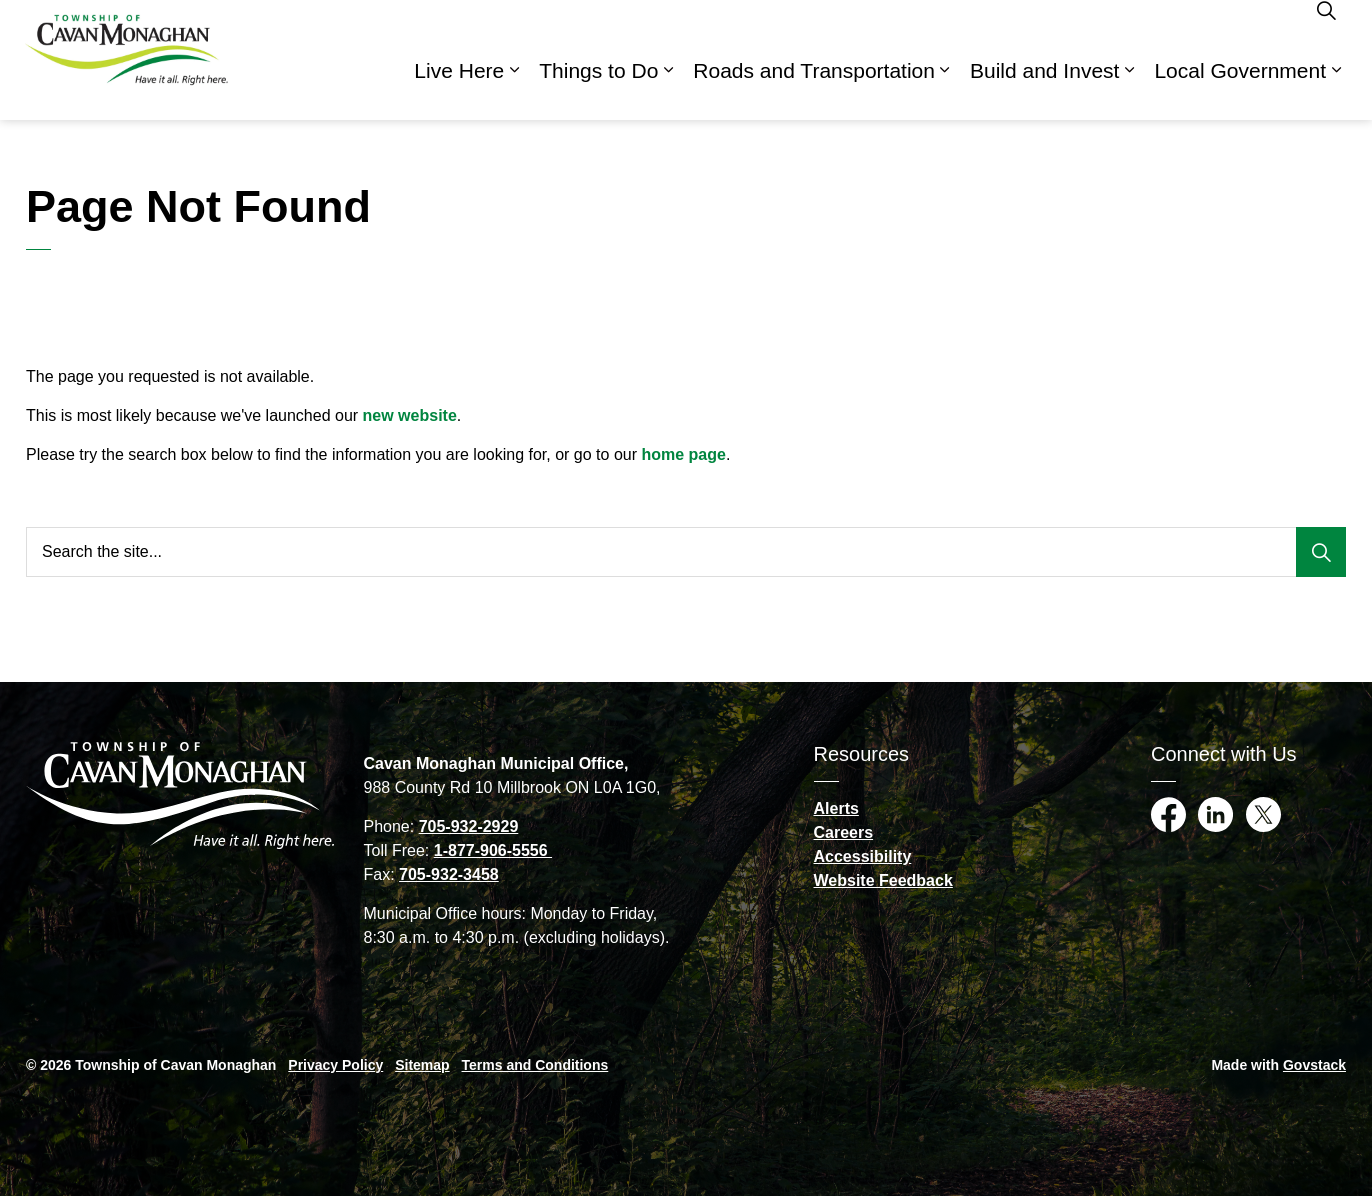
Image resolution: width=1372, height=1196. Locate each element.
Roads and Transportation (814, 89)
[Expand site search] (1326, 30)
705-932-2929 (469, 826)
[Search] (1321, 552)
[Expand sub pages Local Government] (1336, 90)
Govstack (1314, 1065)
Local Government (1240, 89)
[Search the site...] (686, 552)
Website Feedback (883, 880)
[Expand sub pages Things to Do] (668, 90)
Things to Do (598, 89)
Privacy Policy (335, 1065)
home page (683, 454)
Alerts (836, 808)
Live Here (459, 89)
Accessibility (863, 856)
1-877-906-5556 (493, 850)
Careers (844, 832)
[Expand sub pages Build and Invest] (1129, 90)
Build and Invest (1044, 89)
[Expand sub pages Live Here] (514, 90)
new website (410, 415)
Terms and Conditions (535, 1065)
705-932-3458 (449, 874)
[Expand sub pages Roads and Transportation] (945, 90)
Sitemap (422, 1065)
